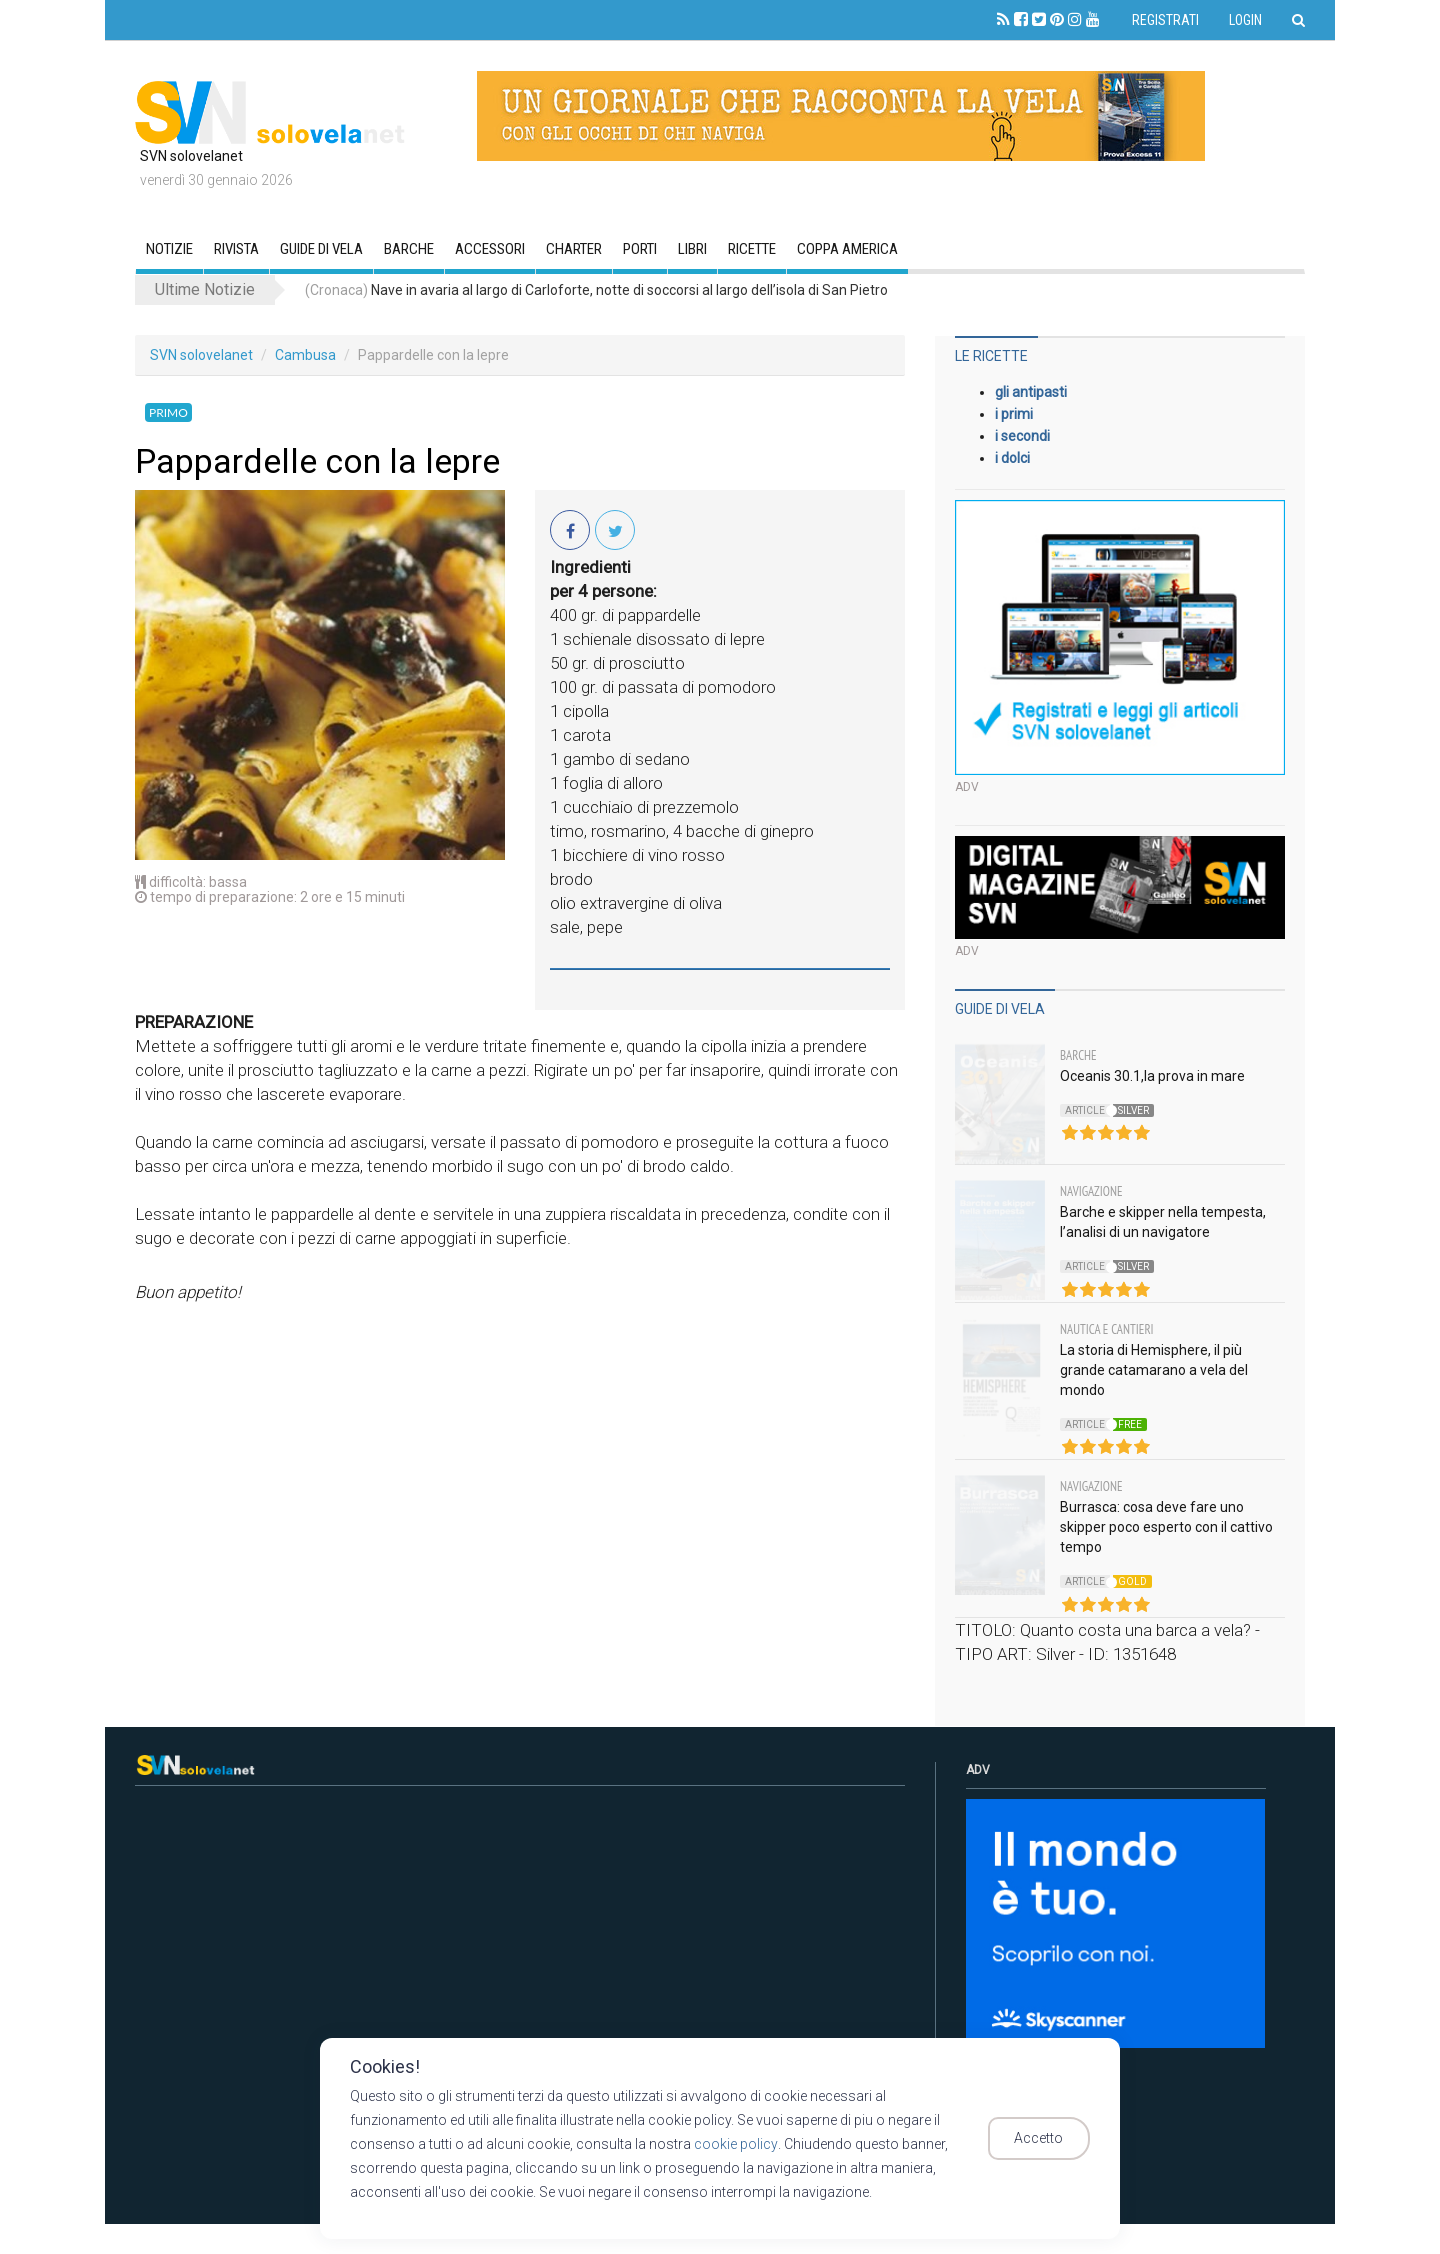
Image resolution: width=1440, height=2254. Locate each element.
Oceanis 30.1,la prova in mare (1152, 1076)
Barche (409, 249)
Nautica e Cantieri (1107, 1329)
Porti (640, 249)
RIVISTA (236, 249)
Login (1245, 20)
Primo (168, 412)
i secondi (1022, 436)
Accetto (1047, 2139)
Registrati (1165, 20)
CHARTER (574, 249)
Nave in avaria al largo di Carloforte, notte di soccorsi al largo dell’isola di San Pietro (596, 290)
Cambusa (305, 355)
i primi (1014, 414)
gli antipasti (1031, 392)
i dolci (1012, 458)
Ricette (752, 249)
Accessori (490, 249)
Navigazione (1091, 1191)
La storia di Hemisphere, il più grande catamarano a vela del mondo (1154, 1370)
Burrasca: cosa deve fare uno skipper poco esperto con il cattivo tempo (1166, 1527)
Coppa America (847, 249)
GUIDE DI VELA (321, 249)
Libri (692, 249)
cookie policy (735, 2144)
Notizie (169, 249)
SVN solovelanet (201, 355)
